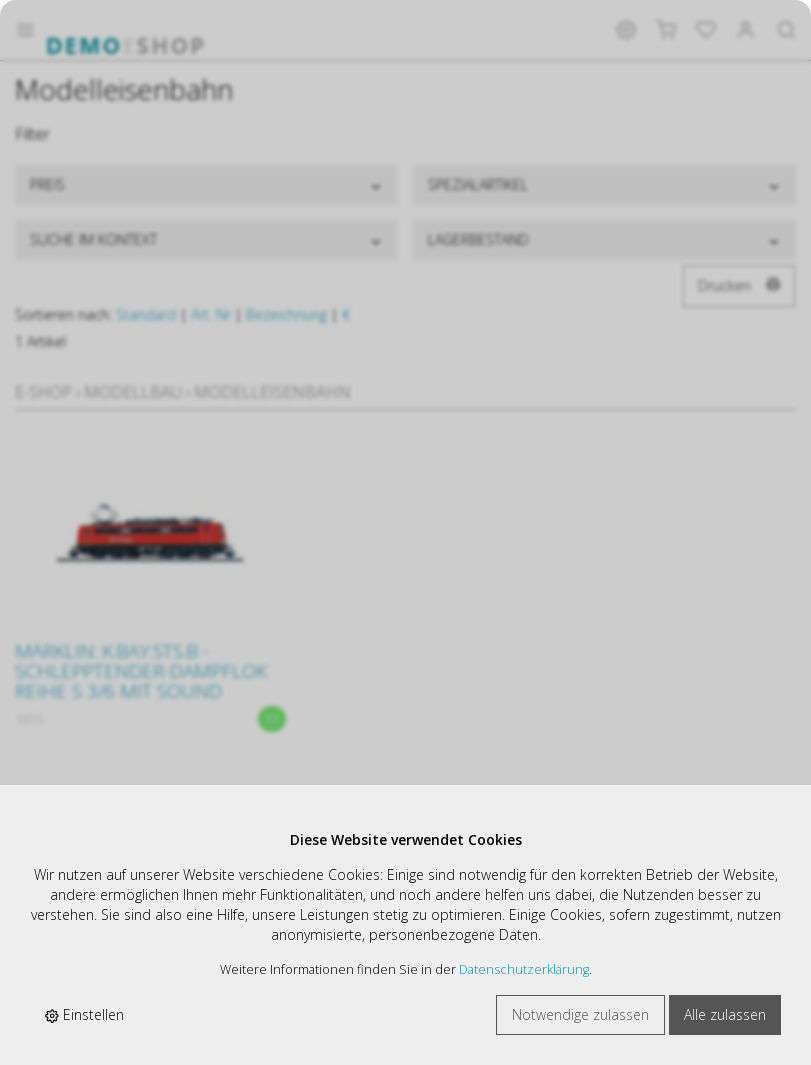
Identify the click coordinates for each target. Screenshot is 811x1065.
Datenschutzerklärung (524, 969)
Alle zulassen (725, 1014)
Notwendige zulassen (580, 1014)
